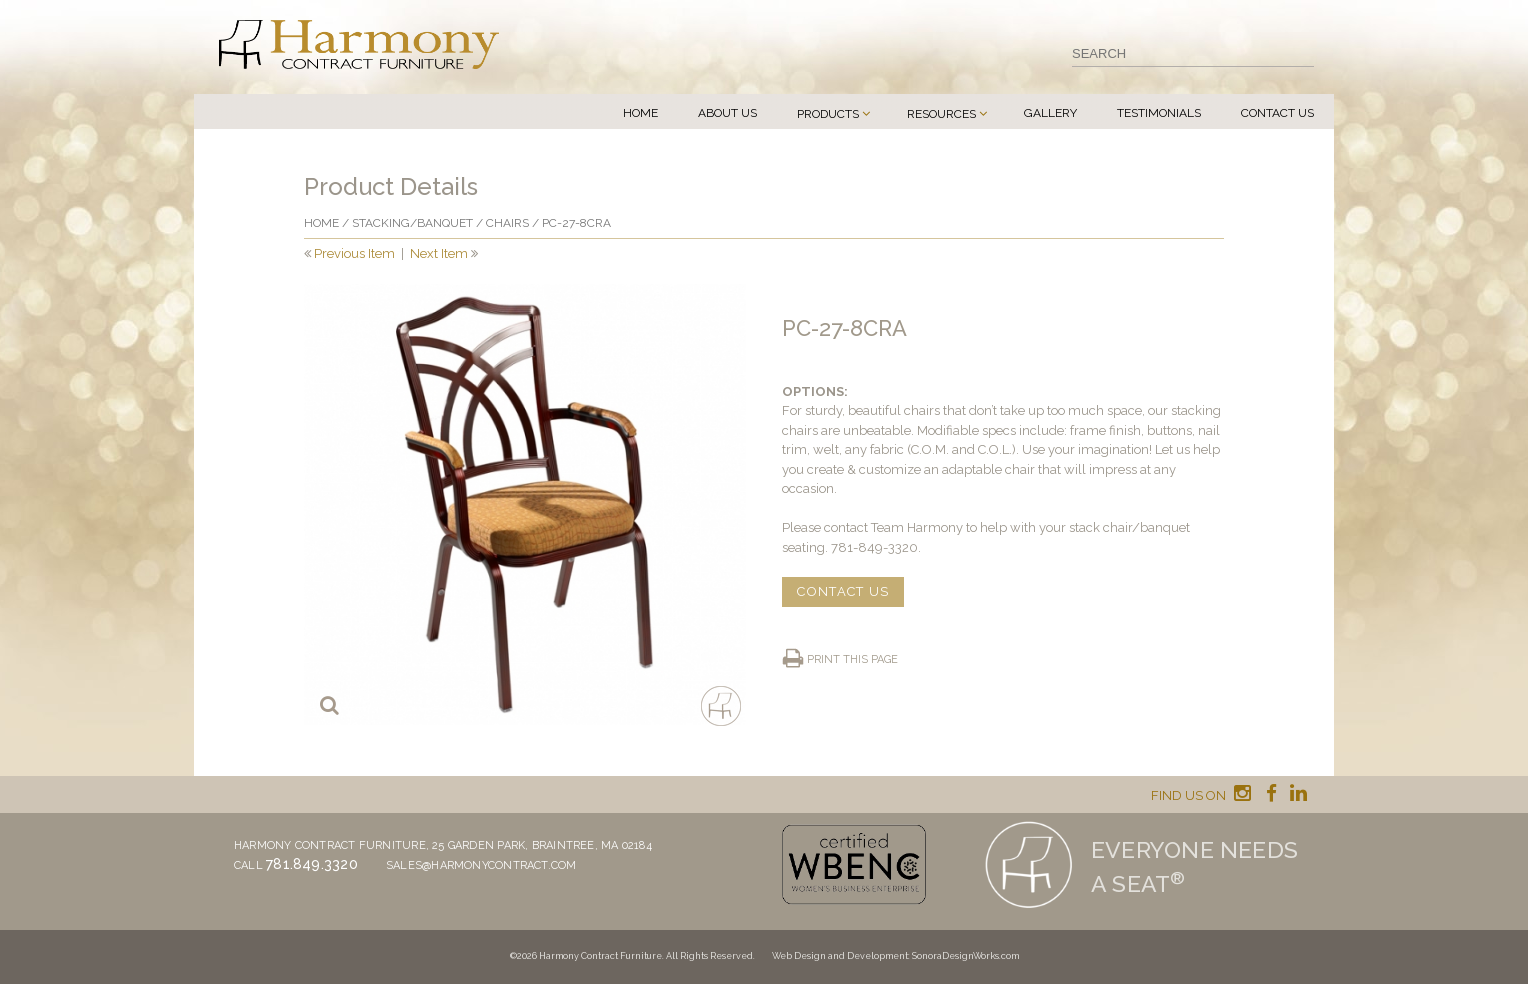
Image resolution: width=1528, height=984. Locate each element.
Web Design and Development (840, 956)
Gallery (1050, 113)
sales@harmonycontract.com (481, 865)
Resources (941, 114)
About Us (727, 113)
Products (828, 114)
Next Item (439, 253)
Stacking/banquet (412, 223)
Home (640, 113)
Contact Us (1277, 113)
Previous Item (354, 253)
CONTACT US (843, 591)
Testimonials (1159, 113)
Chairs (507, 223)
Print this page (852, 659)
